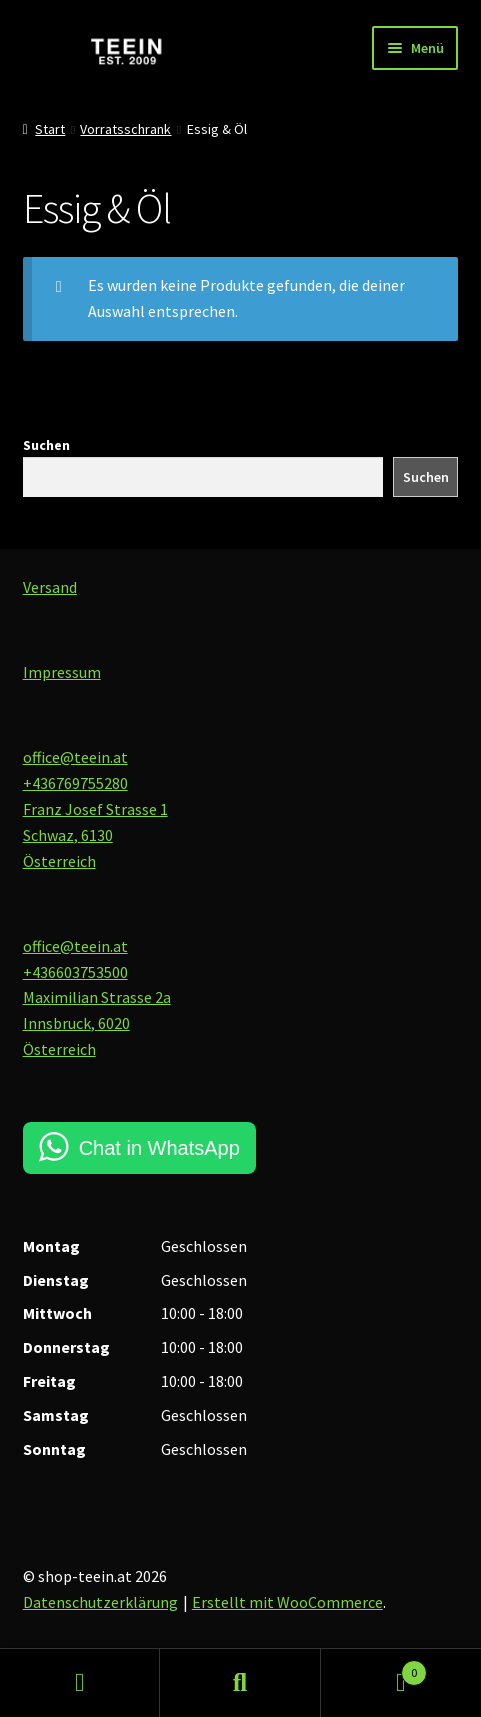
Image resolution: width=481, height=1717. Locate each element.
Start (50, 129)
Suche (240, 1683)
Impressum (62, 672)
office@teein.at (75, 757)
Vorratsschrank (125, 129)
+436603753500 (75, 972)
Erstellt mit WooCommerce (287, 1602)
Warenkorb (374, 1668)
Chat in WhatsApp (159, 1148)
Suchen (46, 445)
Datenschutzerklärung (100, 1602)
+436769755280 (75, 783)
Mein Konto (80, 1683)
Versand (50, 587)
